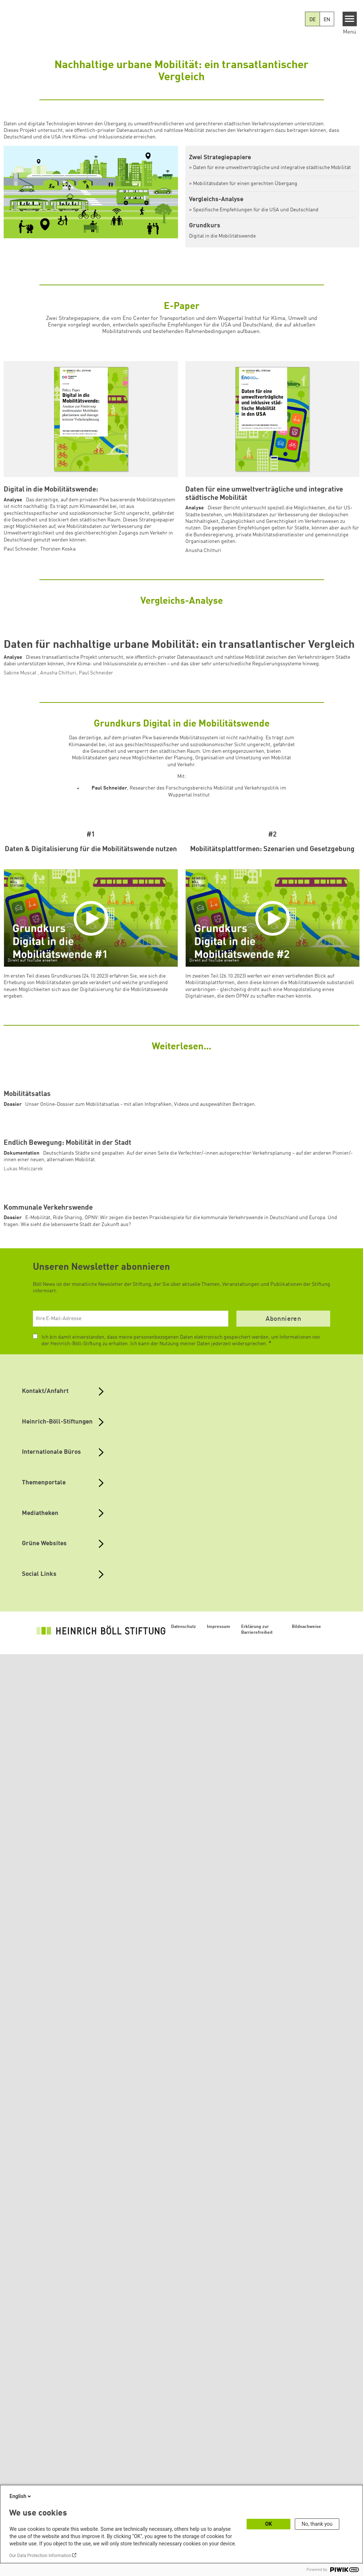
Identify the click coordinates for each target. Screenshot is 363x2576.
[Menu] (350, 19)
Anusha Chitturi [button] (203, 550)
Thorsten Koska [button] (58, 549)
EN (327, 19)
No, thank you (317, 2524)
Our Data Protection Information (40, 2555)
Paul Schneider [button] (21, 549)
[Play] (92, 1149)
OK (268, 2524)
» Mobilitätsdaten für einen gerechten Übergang (243, 183)
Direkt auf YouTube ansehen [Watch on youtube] (32, 1191)
